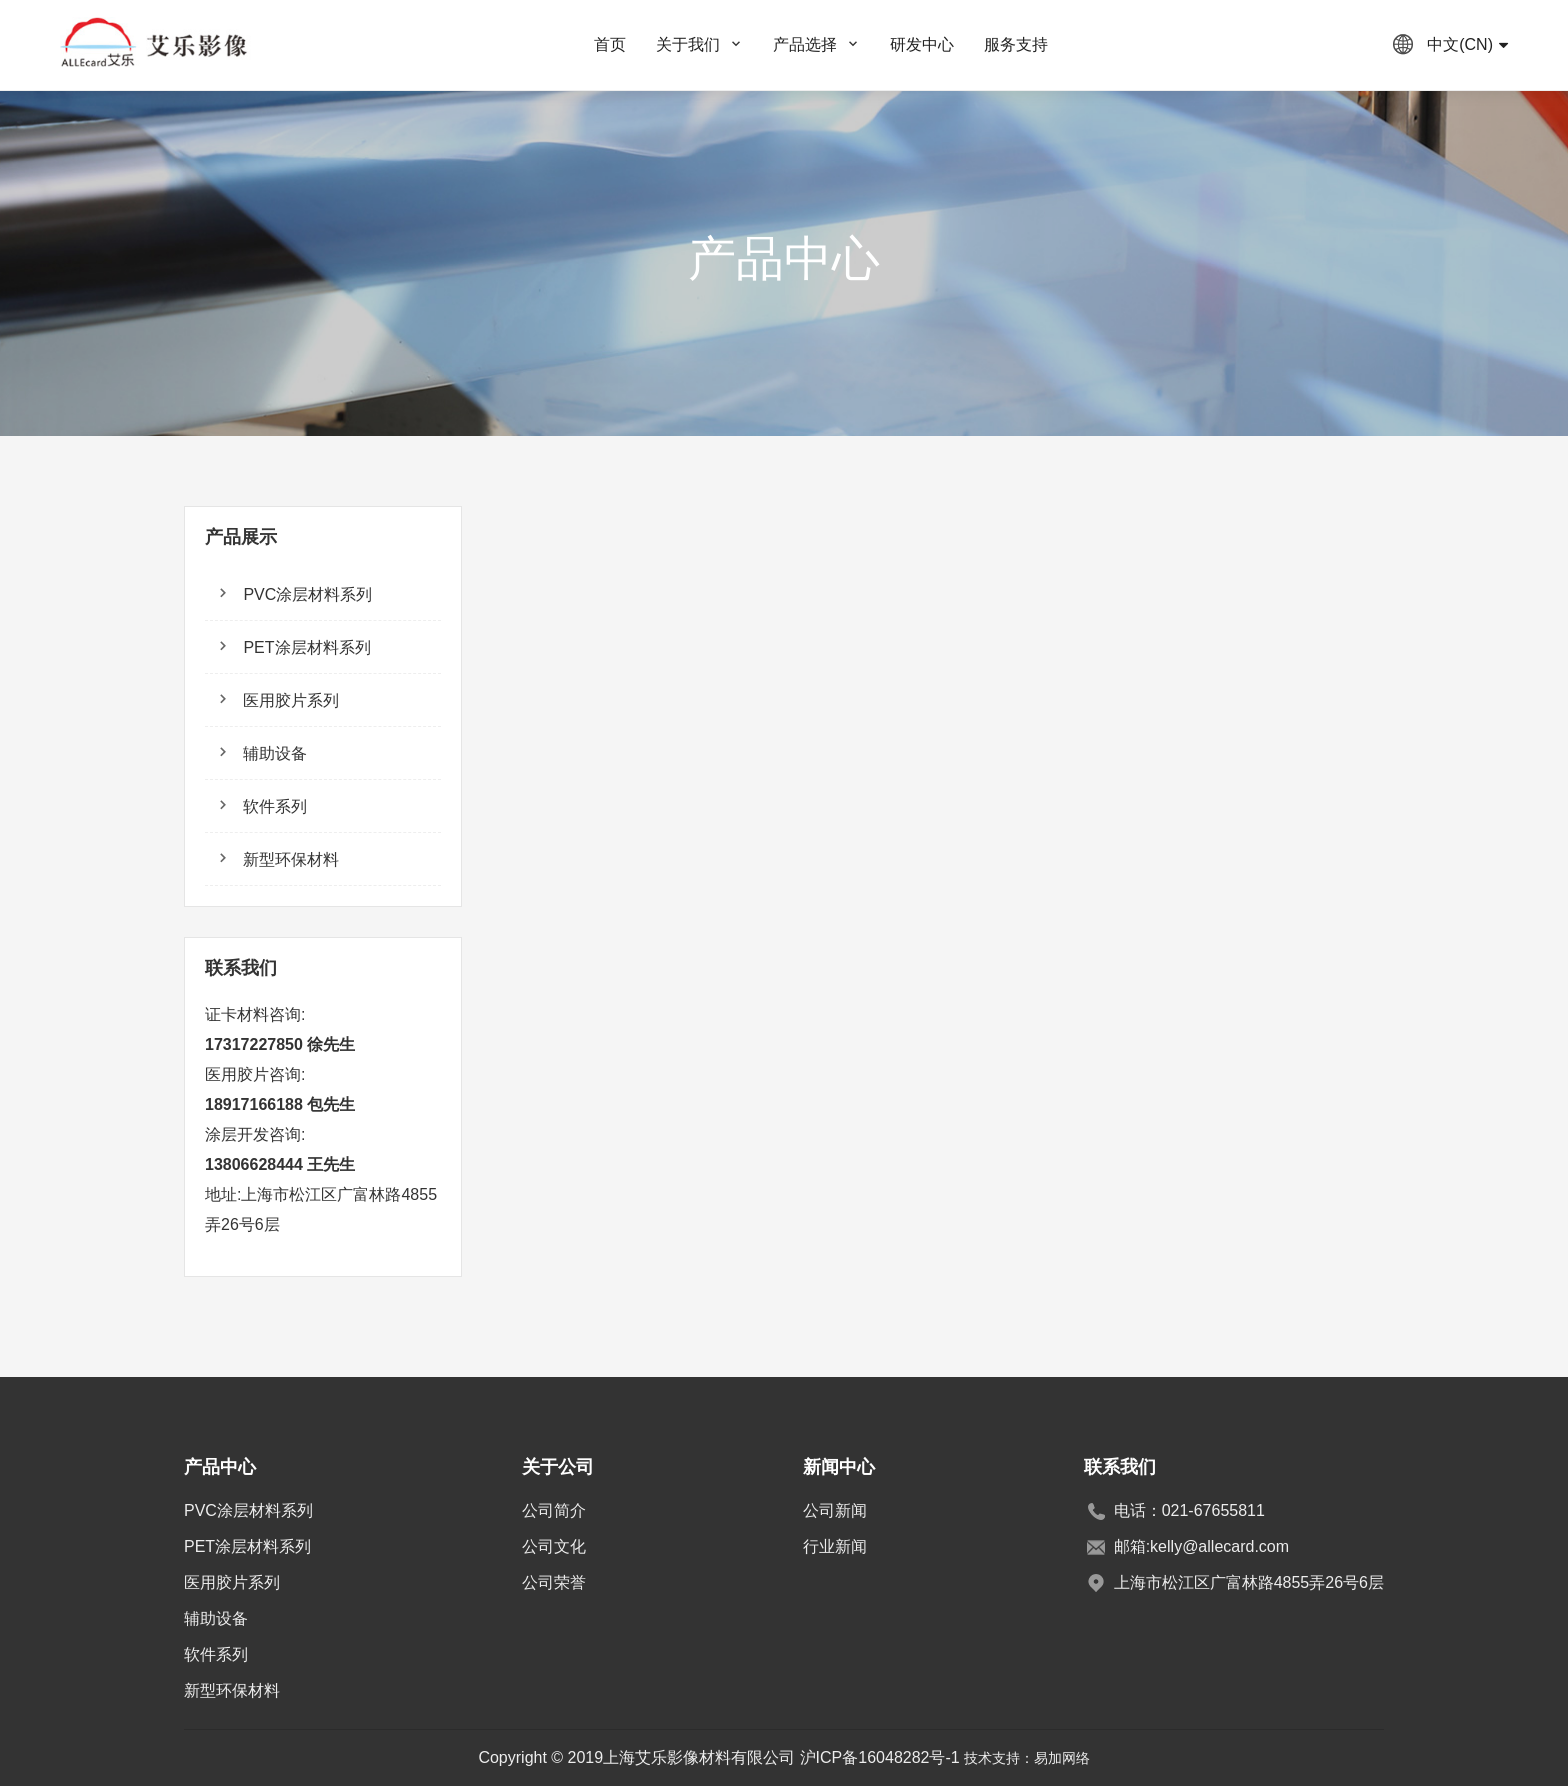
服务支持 (1016, 44)
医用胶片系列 (289, 700)
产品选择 (805, 44)
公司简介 (554, 1510)
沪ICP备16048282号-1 (880, 1757)
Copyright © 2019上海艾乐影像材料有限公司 (638, 1757)
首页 (610, 44)
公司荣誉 (554, 1582)
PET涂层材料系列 (305, 647)
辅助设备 (273, 753)
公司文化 (554, 1546)
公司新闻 (835, 1510)
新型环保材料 (289, 859)
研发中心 (922, 44)
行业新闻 (835, 1546)
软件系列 (273, 806)
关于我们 (688, 44)
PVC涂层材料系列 (305, 594)
